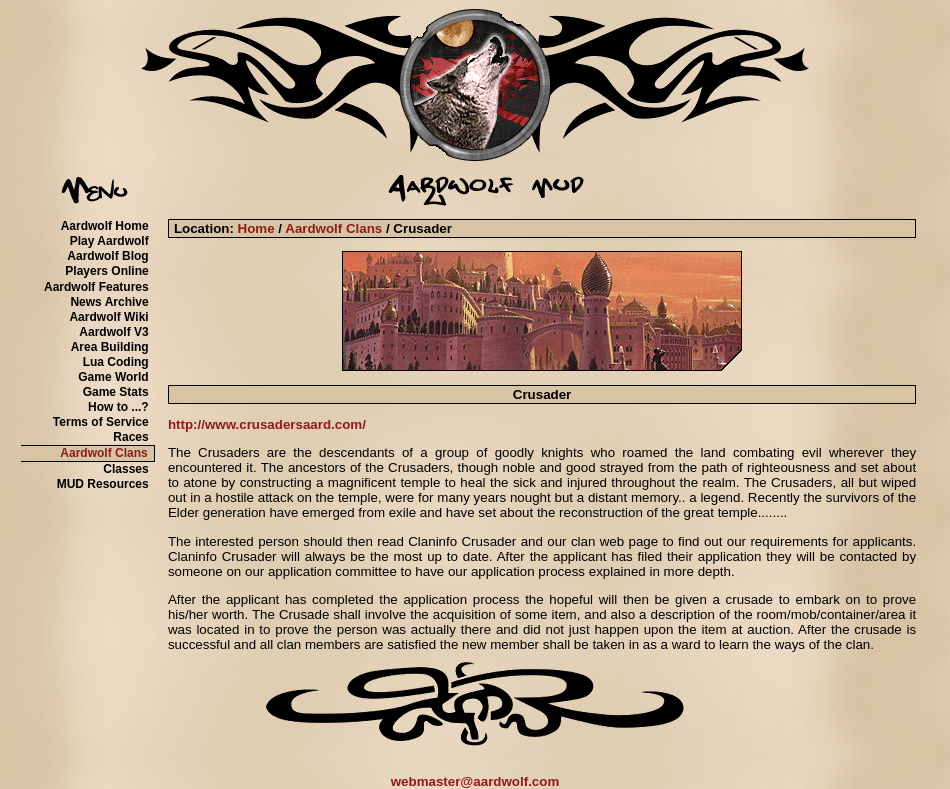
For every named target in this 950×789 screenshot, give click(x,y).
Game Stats (116, 392)
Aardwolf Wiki (108, 317)
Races (130, 437)
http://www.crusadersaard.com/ (267, 424)
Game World (113, 377)
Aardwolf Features (96, 287)
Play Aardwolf (109, 241)
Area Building (110, 347)
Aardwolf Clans (103, 453)
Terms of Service (101, 422)
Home (256, 228)
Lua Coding (116, 362)
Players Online (106, 271)
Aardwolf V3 (113, 332)
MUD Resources (103, 484)
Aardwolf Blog (107, 256)
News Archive (109, 302)
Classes (125, 469)
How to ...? (118, 407)
